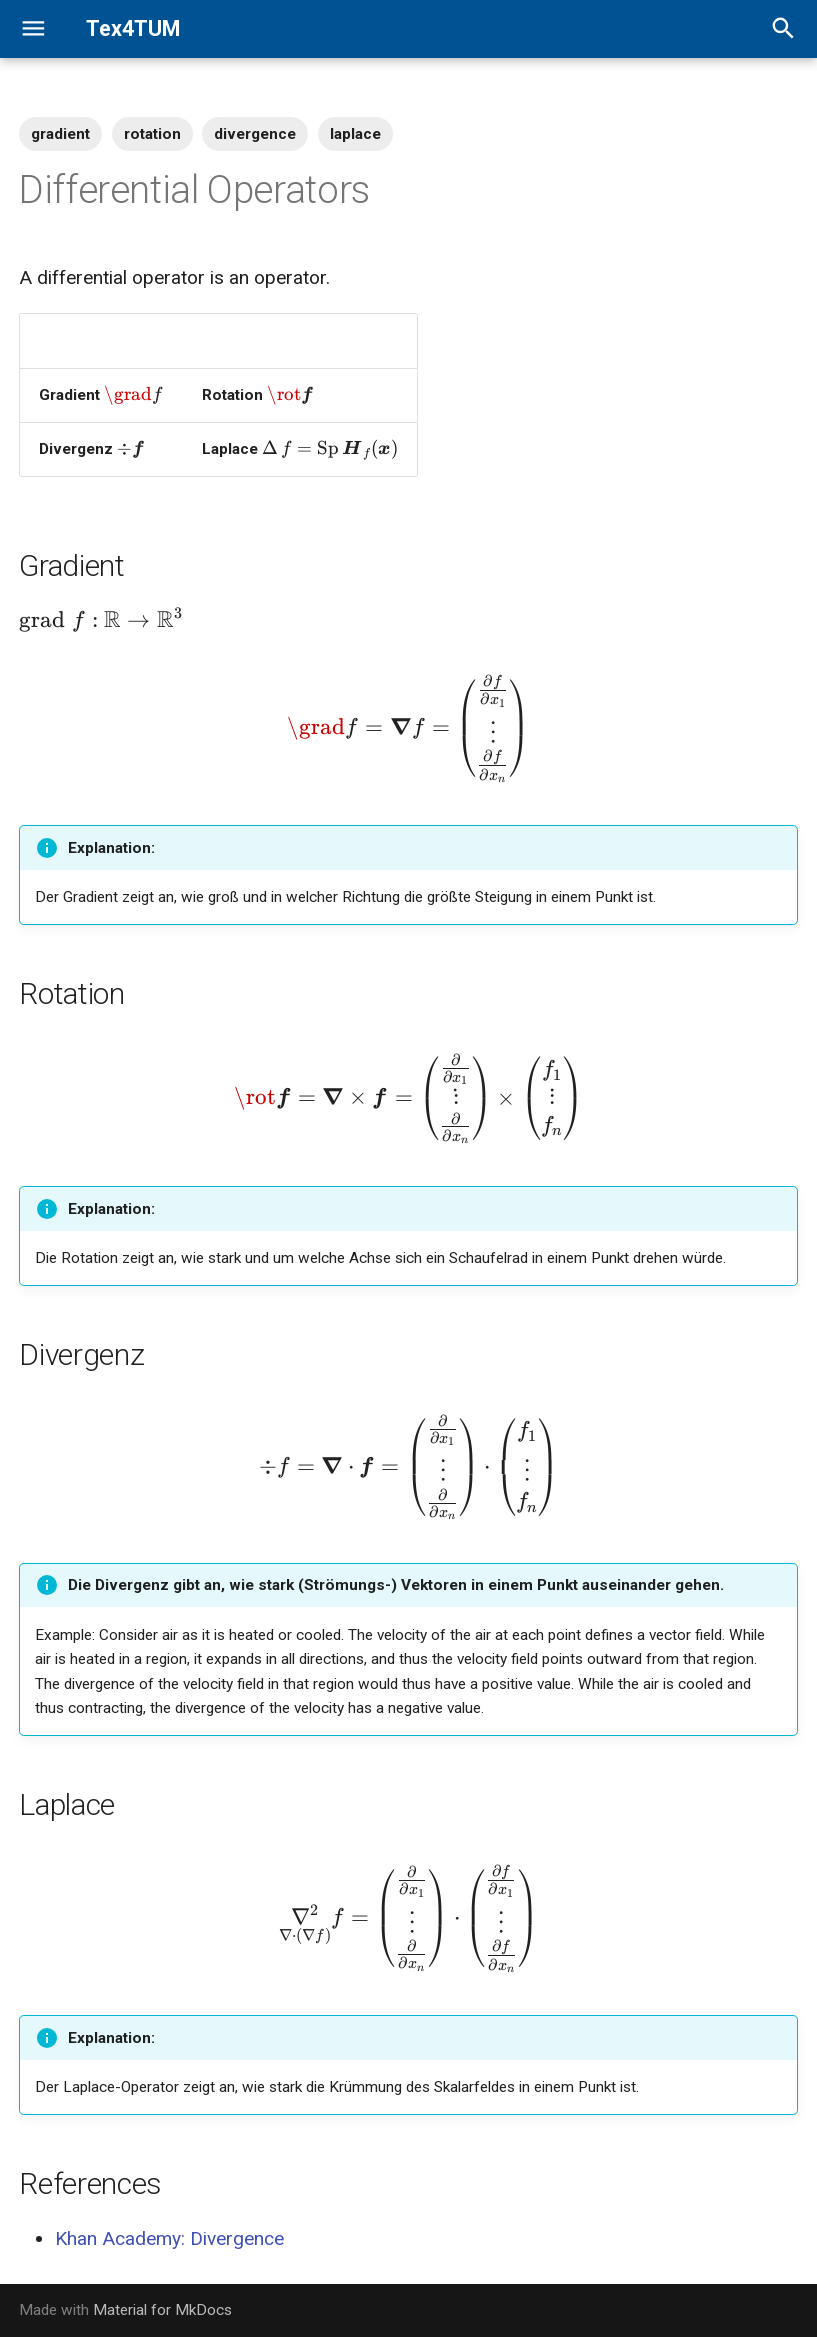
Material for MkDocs (162, 2310)
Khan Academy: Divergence (169, 2238)
